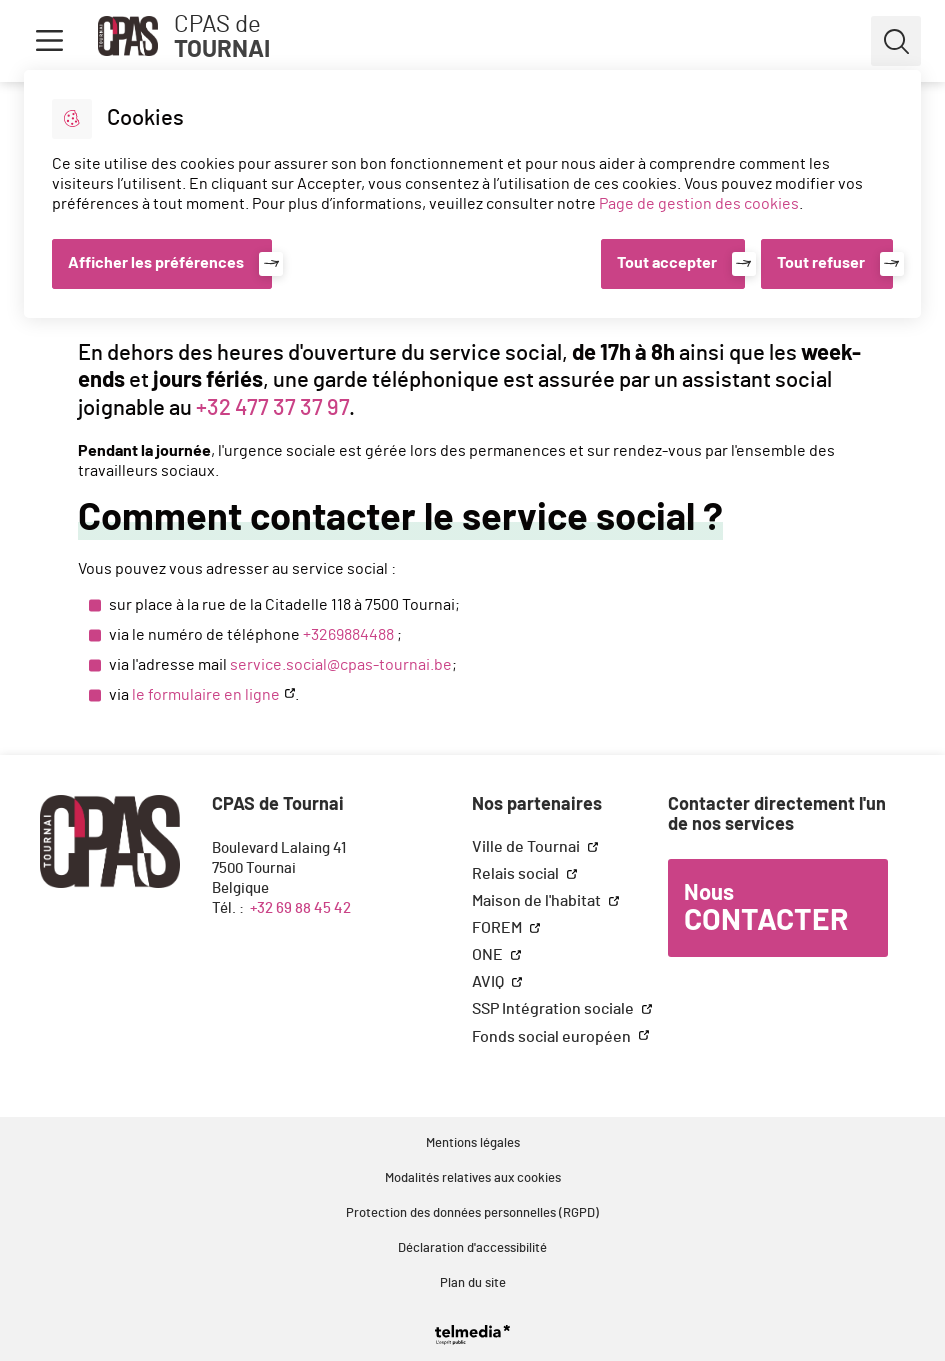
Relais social (517, 874)
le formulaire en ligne (206, 695)
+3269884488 (348, 635)
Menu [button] (49, 41)
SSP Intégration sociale (554, 1009)
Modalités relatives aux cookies (473, 1178)
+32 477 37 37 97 (272, 408)
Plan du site (473, 1283)
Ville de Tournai (527, 847)
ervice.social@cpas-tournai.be (345, 665)
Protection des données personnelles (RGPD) (472, 1213)
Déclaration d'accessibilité (472, 1248)
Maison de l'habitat (538, 901)
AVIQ (489, 982)
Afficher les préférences (156, 263)
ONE (489, 955)
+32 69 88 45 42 (300, 908)
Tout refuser (821, 263)
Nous (766, 909)
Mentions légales (473, 1143)
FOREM (498, 928)
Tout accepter (667, 263)
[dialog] (473, 194)
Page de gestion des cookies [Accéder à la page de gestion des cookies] (699, 204)
